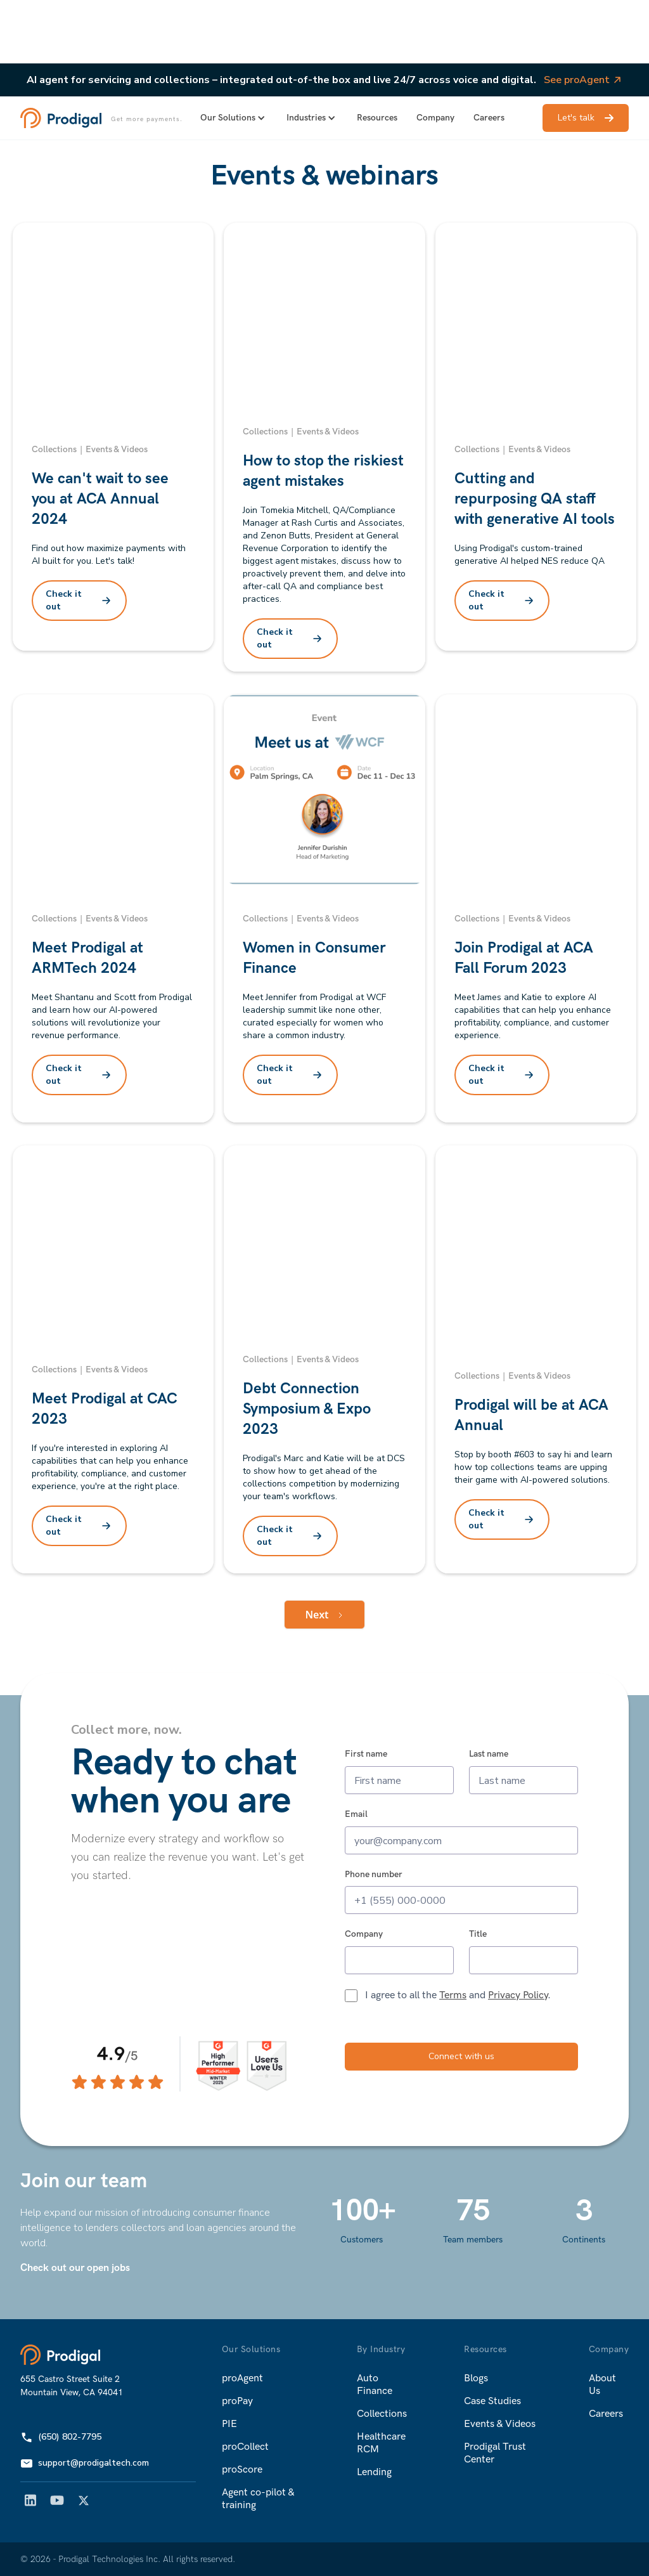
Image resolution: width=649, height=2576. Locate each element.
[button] (233, 118)
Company (435, 117)
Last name (488, 1754)
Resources (377, 117)
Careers (488, 117)
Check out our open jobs (75, 2268)
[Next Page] (324, 1614)
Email (356, 1814)
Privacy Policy (518, 1995)
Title (478, 1934)
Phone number (373, 1875)
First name (366, 1754)
